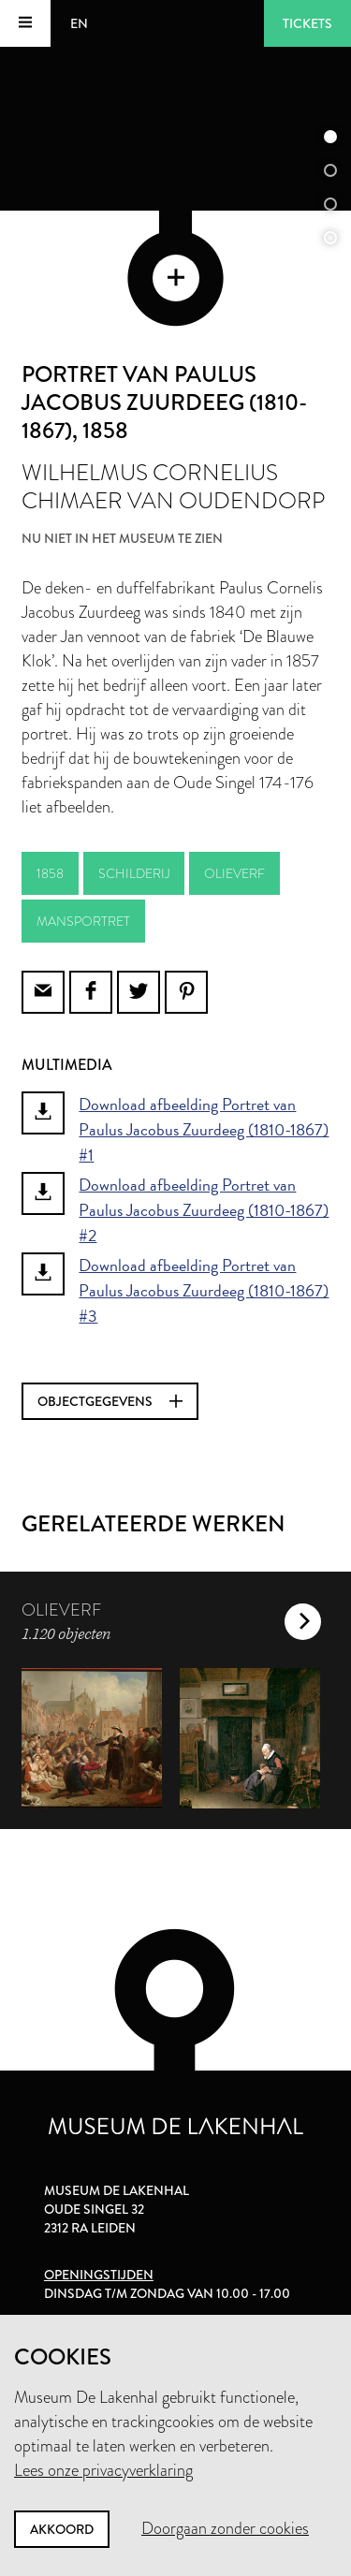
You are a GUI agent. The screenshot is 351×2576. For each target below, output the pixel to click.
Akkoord (62, 2529)
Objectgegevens (110, 1401)
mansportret (83, 921)
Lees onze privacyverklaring (103, 2470)
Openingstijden (99, 2274)
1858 (50, 873)
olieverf (234, 873)
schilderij (133, 873)
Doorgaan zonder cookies (225, 2528)
